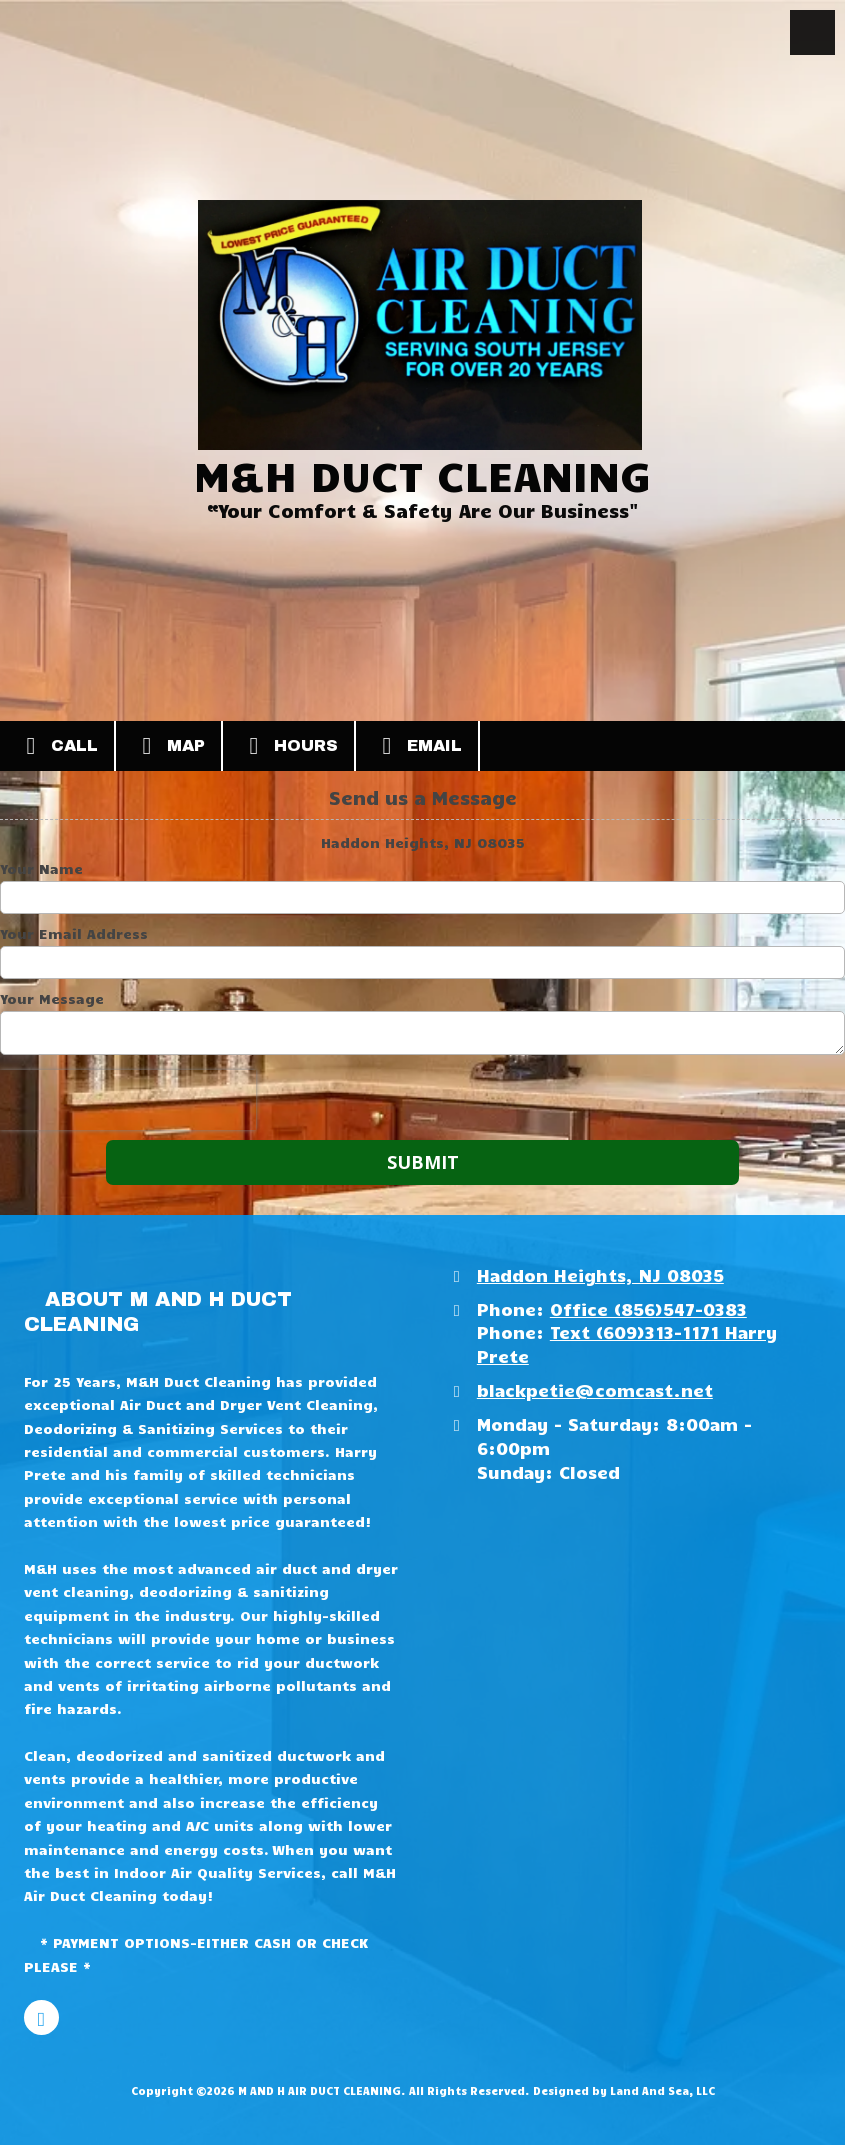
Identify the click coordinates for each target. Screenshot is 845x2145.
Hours (288, 746)
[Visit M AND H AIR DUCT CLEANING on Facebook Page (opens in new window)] (41, 2017)
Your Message (52, 999)
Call (57, 746)
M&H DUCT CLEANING (422, 474)
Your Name (41, 869)
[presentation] (128, 1100)
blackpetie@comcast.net (595, 1389)
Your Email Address (74, 934)
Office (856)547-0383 (648, 1308)
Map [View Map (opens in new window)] (168, 746)
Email (417, 746)
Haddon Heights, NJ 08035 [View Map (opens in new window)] (600, 1274)
